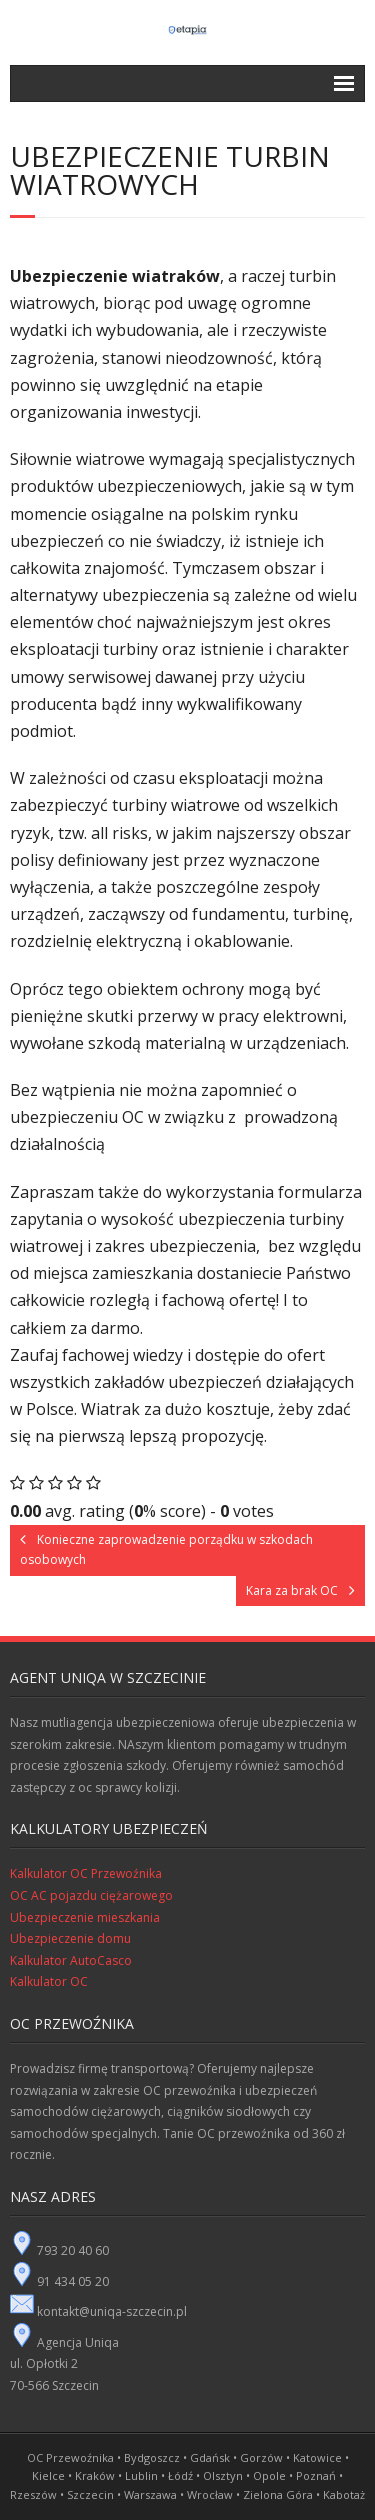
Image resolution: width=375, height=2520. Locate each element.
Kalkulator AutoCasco (71, 1960)
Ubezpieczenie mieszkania (85, 1917)
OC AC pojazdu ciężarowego (91, 1895)
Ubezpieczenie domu (70, 1938)
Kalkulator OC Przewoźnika (86, 1873)
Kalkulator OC (49, 1981)
